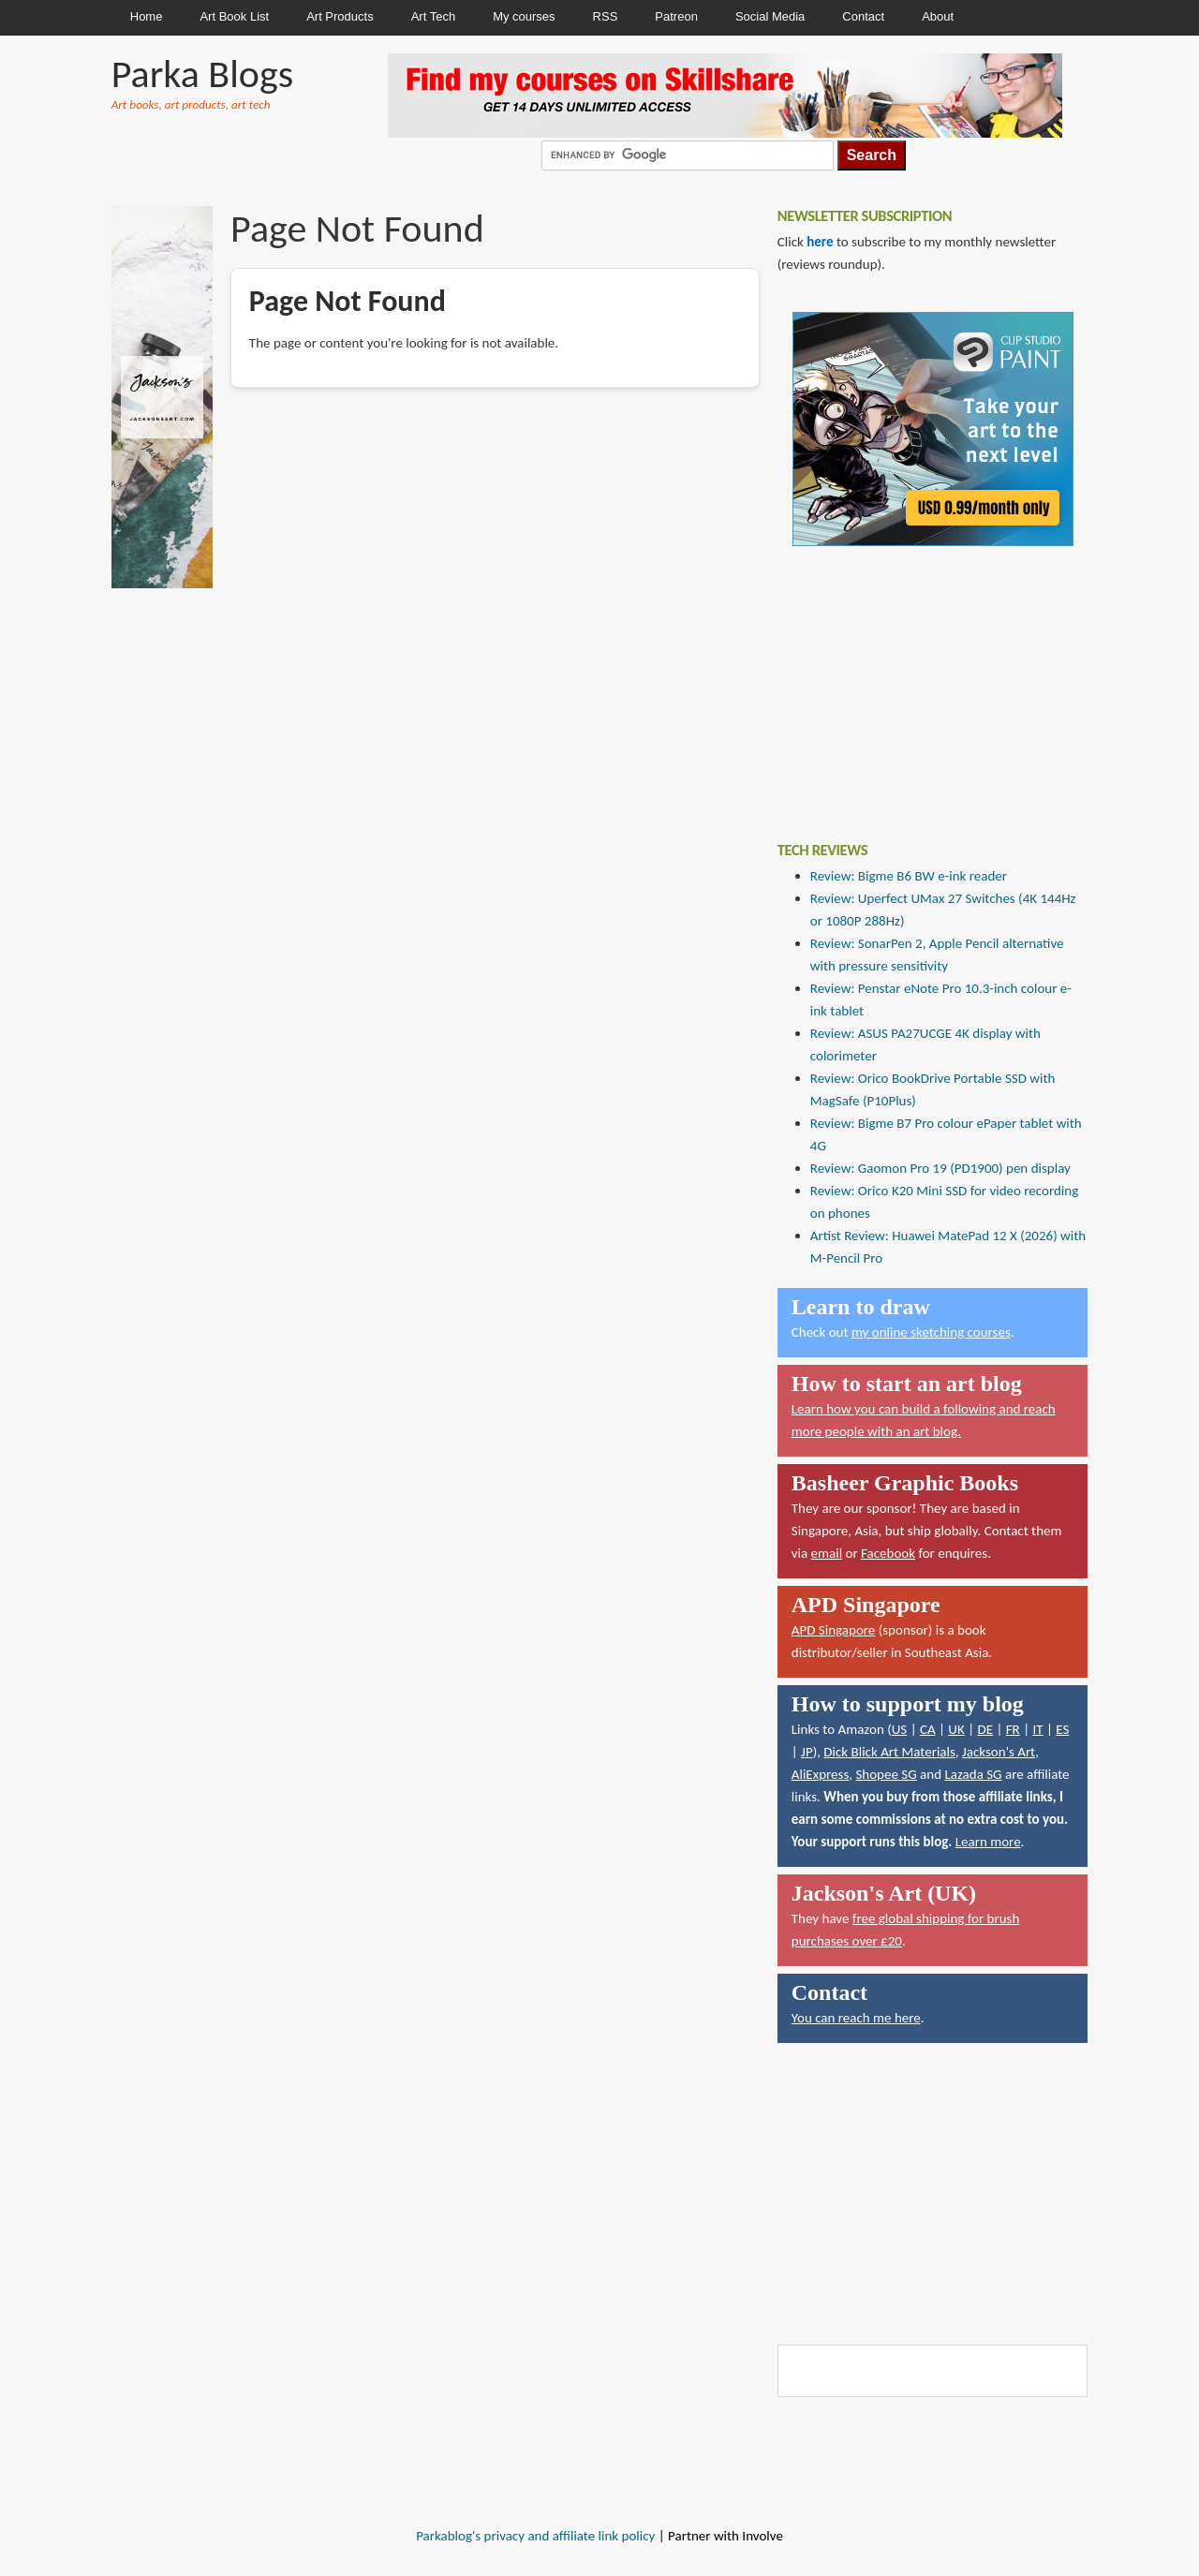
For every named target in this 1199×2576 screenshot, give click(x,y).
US (900, 1729)
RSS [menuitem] (605, 16)
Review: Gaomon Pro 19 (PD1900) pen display (940, 1168)
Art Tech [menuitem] (433, 16)
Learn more (988, 1841)
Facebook (888, 1553)
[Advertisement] (917, 680)
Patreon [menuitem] (676, 16)
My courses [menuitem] (524, 16)
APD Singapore (834, 1629)
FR (1013, 1729)
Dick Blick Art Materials (889, 1751)
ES (1062, 1729)
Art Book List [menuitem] (234, 16)
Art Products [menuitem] (340, 16)
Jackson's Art (998, 1751)
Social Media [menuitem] (770, 16)
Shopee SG (885, 1774)
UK (956, 1729)
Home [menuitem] (146, 16)
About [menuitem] (938, 16)
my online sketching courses (931, 1332)
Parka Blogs (202, 73)
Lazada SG (972, 1774)
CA (928, 1729)
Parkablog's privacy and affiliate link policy (535, 2535)
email (827, 1553)
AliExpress (821, 1774)
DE (985, 1729)
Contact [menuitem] (863, 16)
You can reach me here (856, 2017)
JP (807, 1751)
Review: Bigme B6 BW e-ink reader (908, 875)
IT (1037, 1729)
